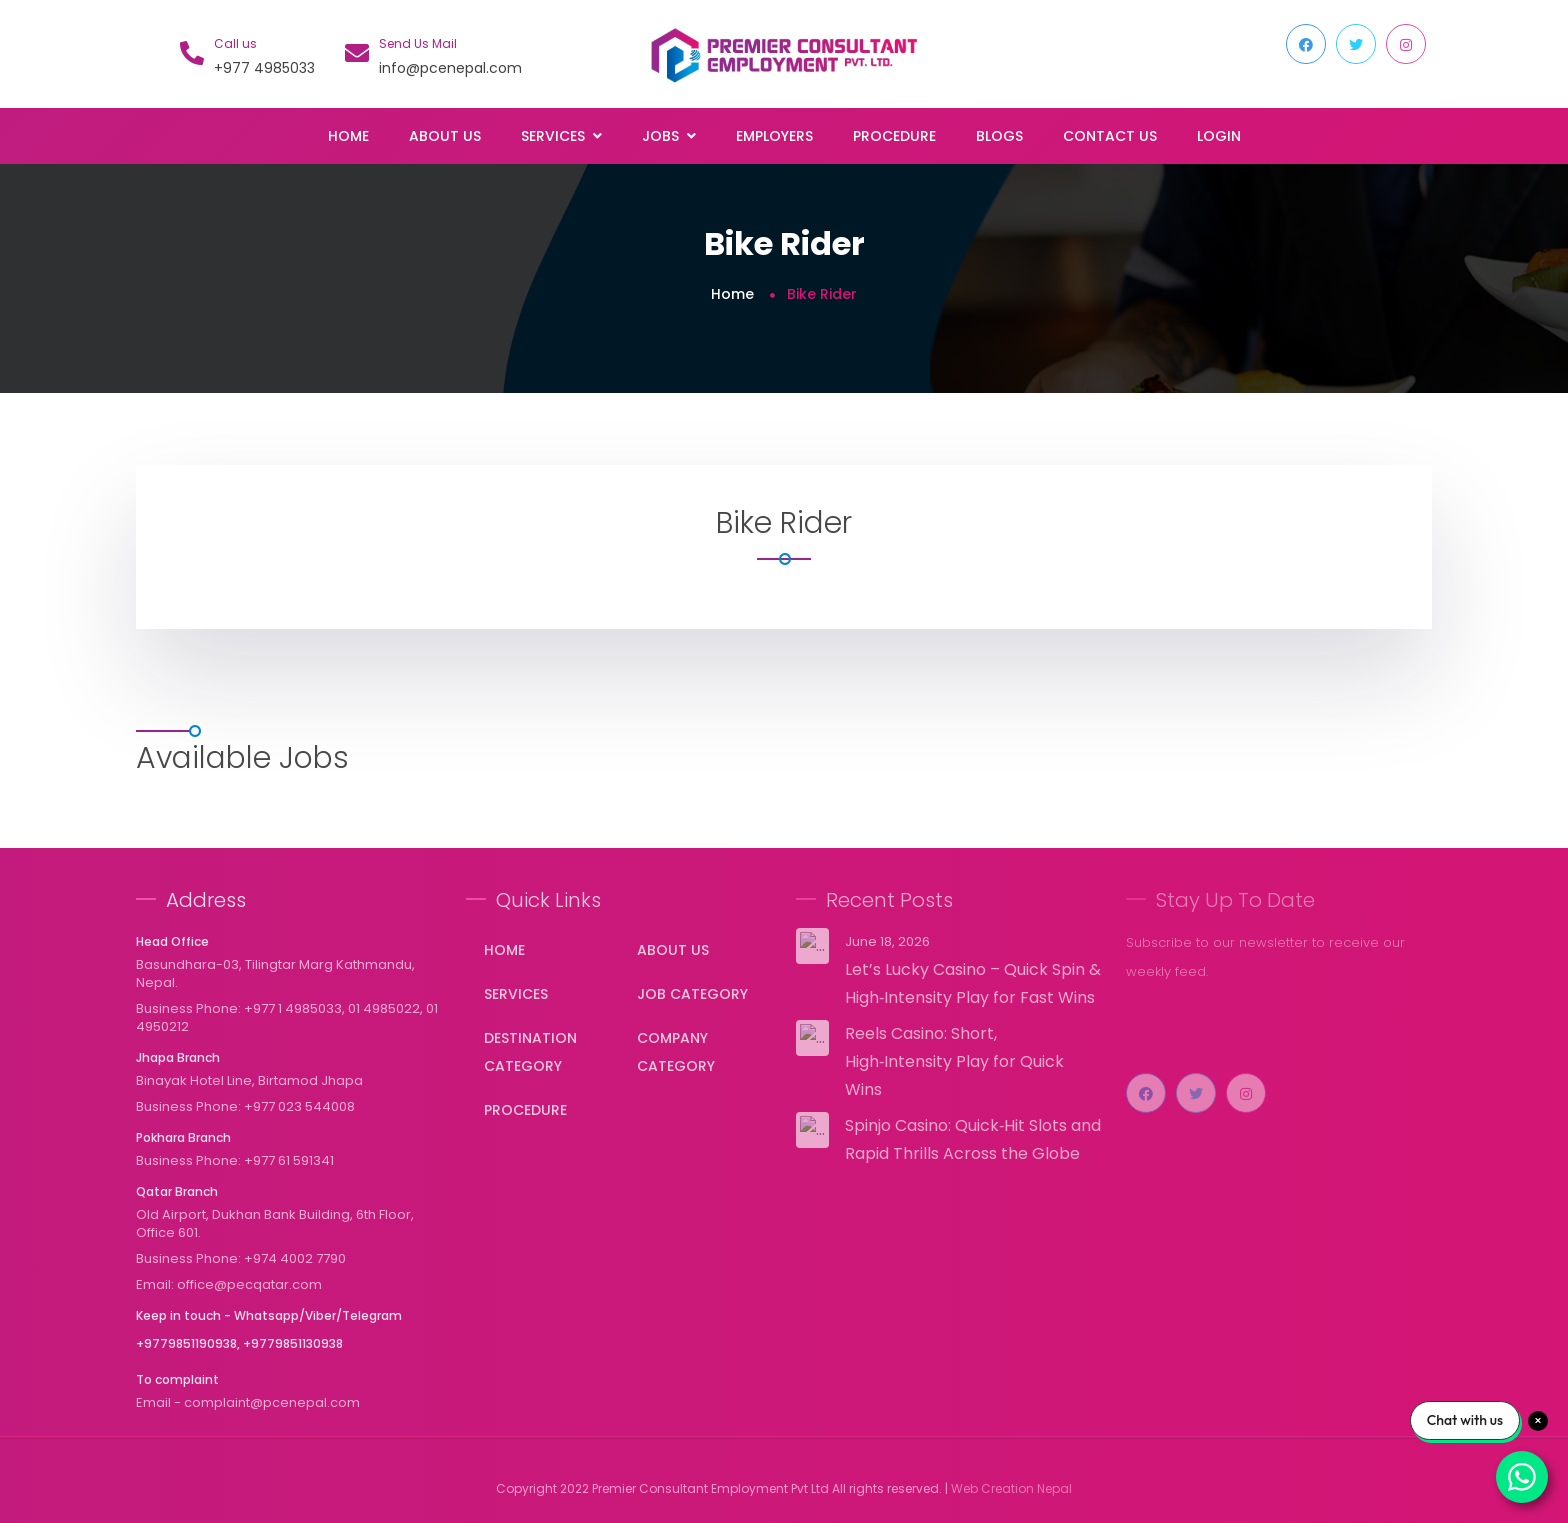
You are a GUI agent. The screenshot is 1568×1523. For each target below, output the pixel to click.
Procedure (894, 136)
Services (516, 994)
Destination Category (530, 1052)
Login (1219, 136)
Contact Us (1110, 136)
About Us (445, 136)
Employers (774, 136)
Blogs (999, 136)
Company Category (676, 1052)
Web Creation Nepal (1011, 1488)
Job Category (692, 994)
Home (348, 136)
